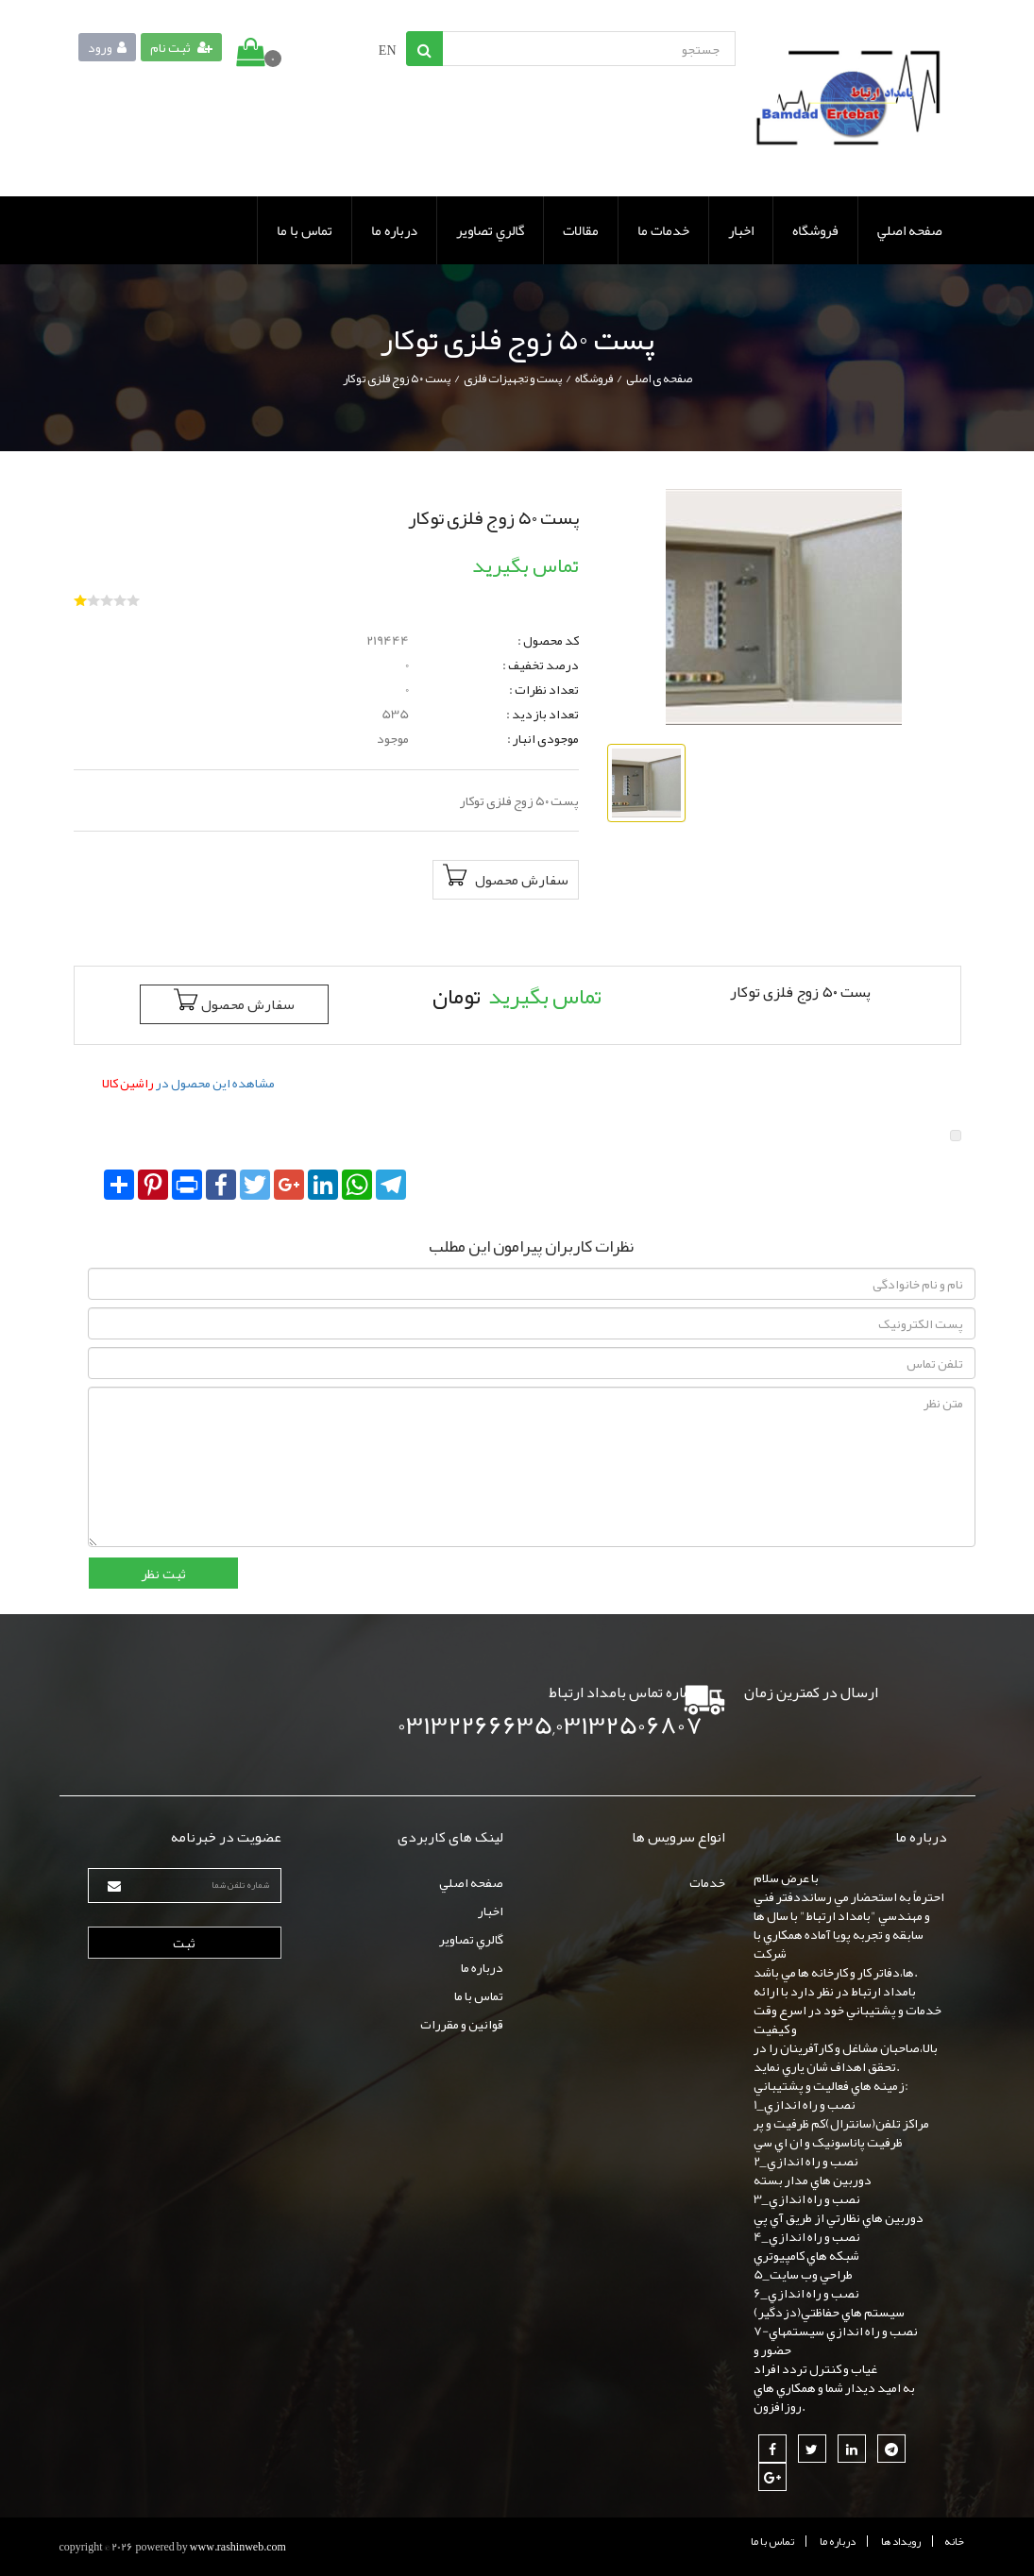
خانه (954, 2541)
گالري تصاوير (490, 230)
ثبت (184, 1942)
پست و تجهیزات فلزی (513, 378)
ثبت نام (181, 47)
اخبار (741, 230)
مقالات (581, 230)
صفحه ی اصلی (659, 378)
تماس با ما (304, 230)
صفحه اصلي (909, 230)
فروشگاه (815, 230)
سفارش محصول (505, 879)
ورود (107, 47)
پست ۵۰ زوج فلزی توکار (396, 378)
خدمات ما (663, 230)
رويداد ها (901, 2541)
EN (388, 50)
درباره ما (394, 230)
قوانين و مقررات (461, 2024)
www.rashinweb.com (238, 2546)
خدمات (707, 1882)
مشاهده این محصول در (188, 1082)
